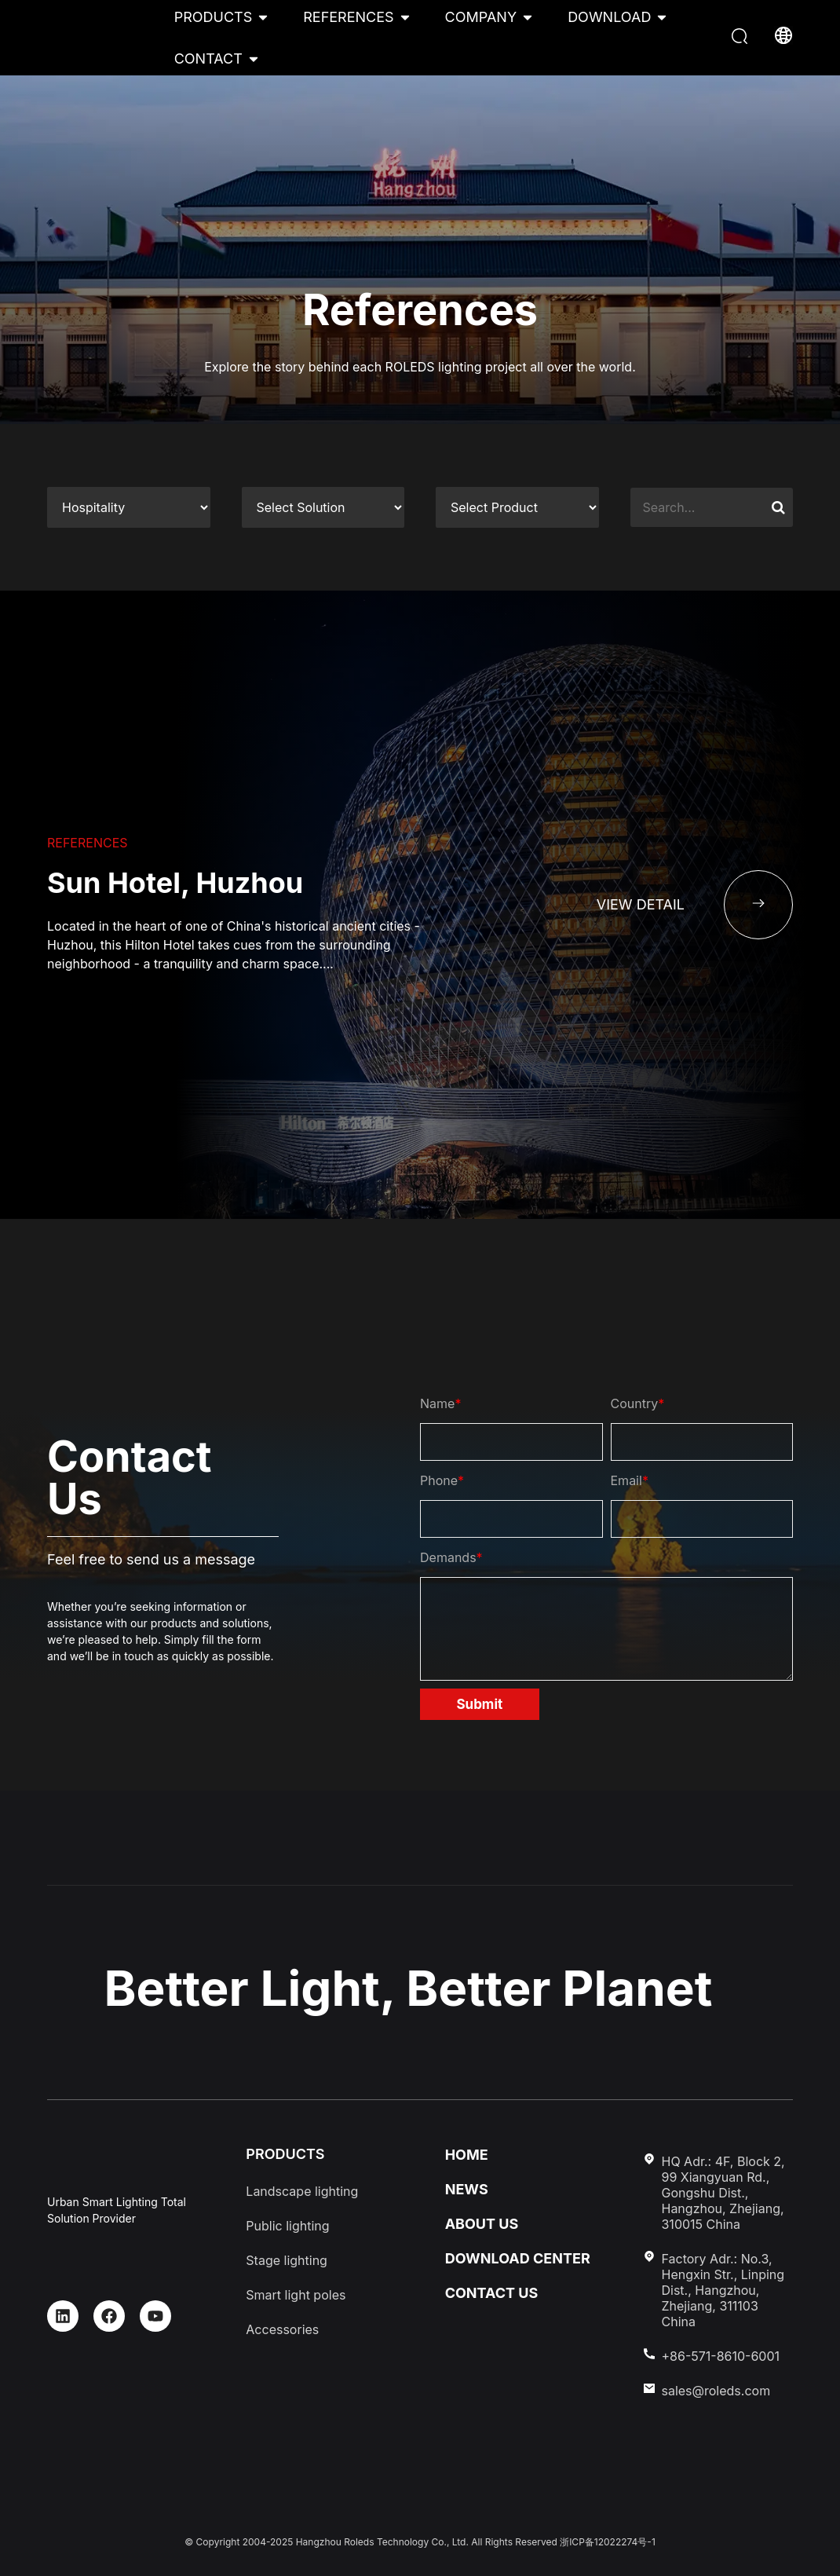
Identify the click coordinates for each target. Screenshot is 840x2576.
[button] (741, 38)
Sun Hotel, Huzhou (175, 882)
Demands (451, 1557)
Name (440, 1403)
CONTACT (208, 58)
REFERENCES (348, 17)
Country (638, 1403)
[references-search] (712, 507)
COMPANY (481, 17)
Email (629, 1480)
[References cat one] (128, 507)
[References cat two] (323, 507)
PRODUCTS (213, 17)
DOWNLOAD (609, 17)
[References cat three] (517, 507)
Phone (442, 1480)
